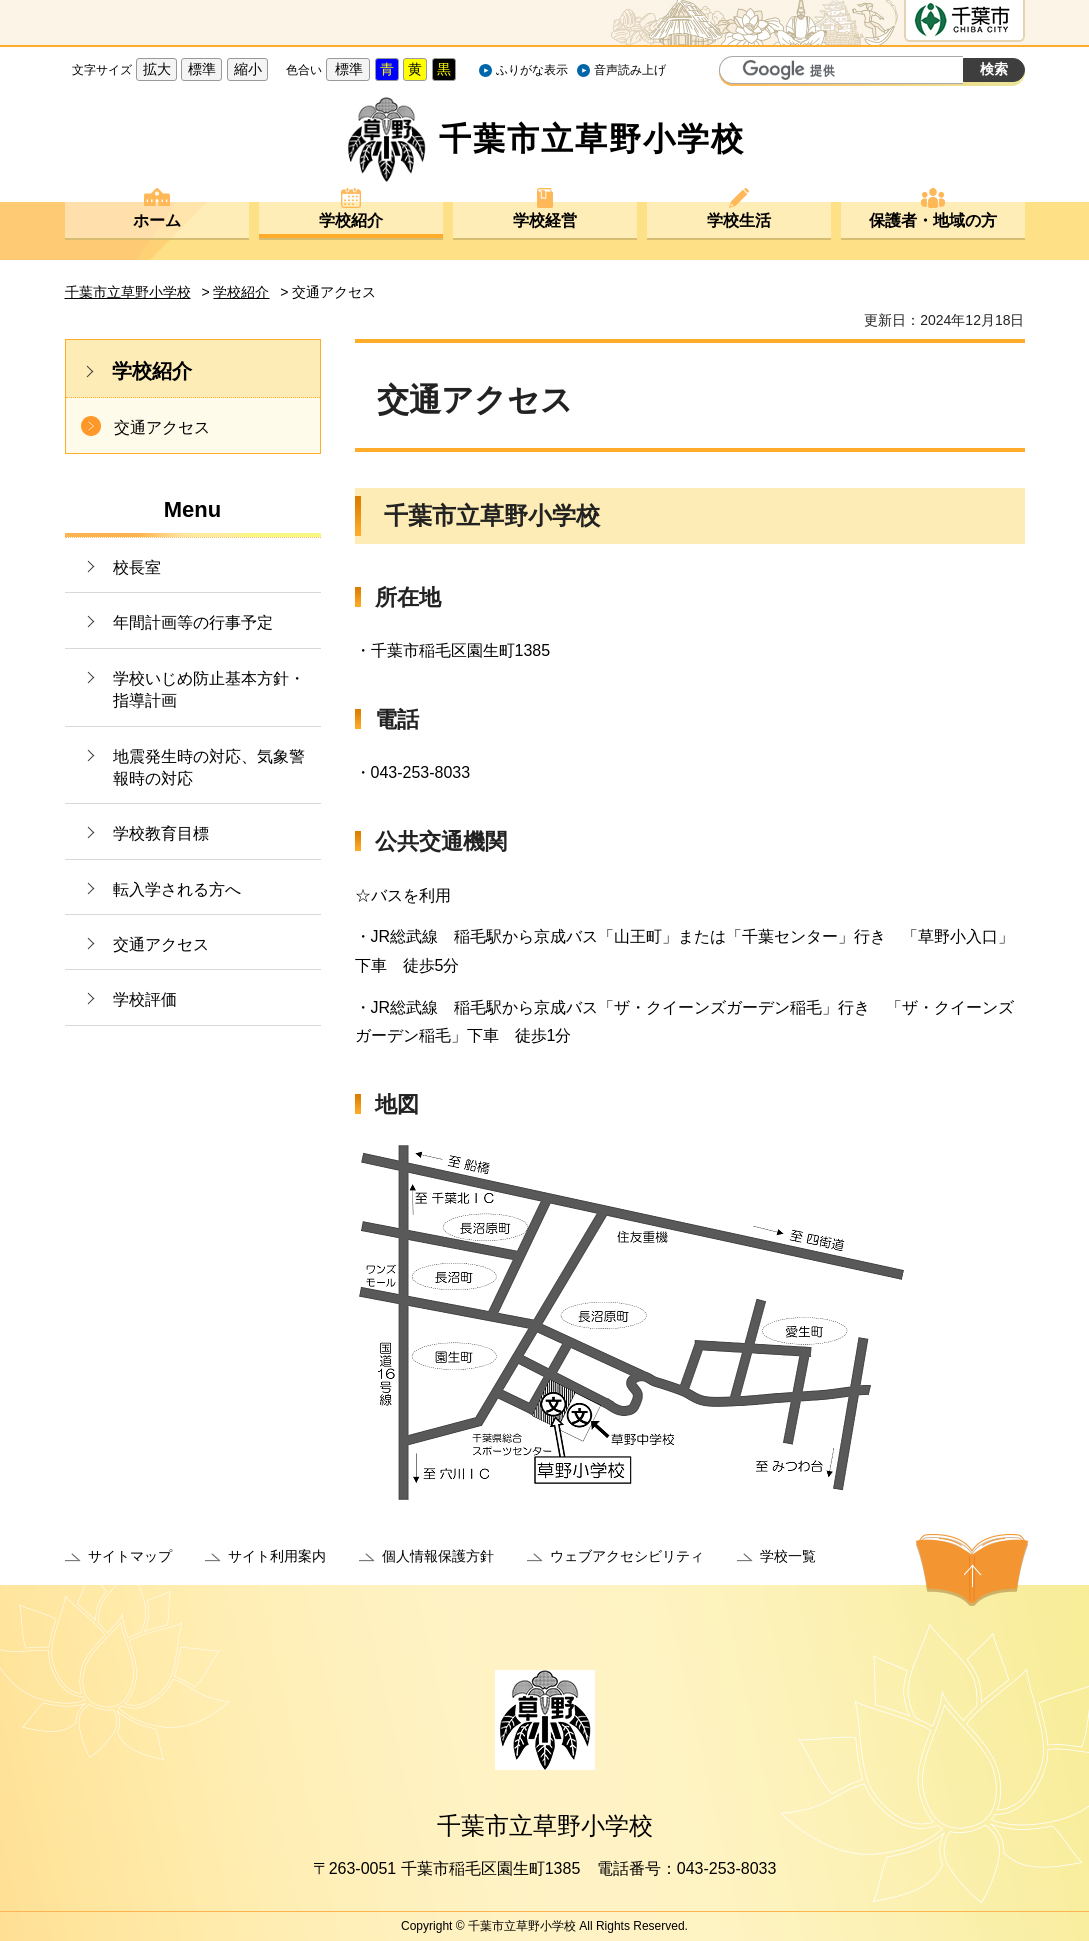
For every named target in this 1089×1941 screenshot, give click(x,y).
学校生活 (739, 220)
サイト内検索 (737, 72)
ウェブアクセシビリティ (627, 1556)
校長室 (137, 567)
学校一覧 (788, 1556)
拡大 (157, 69)
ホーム (157, 220)
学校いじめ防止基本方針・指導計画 (209, 689)
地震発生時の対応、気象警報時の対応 (209, 767)
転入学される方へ (177, 889)
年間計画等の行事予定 (193, 622)
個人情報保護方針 (438, 1556)
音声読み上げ (630, 70)
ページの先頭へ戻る (972, 1570)
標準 (202, 69)
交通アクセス (162, 427)
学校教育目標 (161, 833)
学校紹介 (351, 220)
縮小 (248, 69)
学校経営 (545, 220)
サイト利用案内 (277, 1556)
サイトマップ (130, 1556)
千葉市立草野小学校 (128, 292)
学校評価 (145, 999)
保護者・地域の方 (933, 220)
